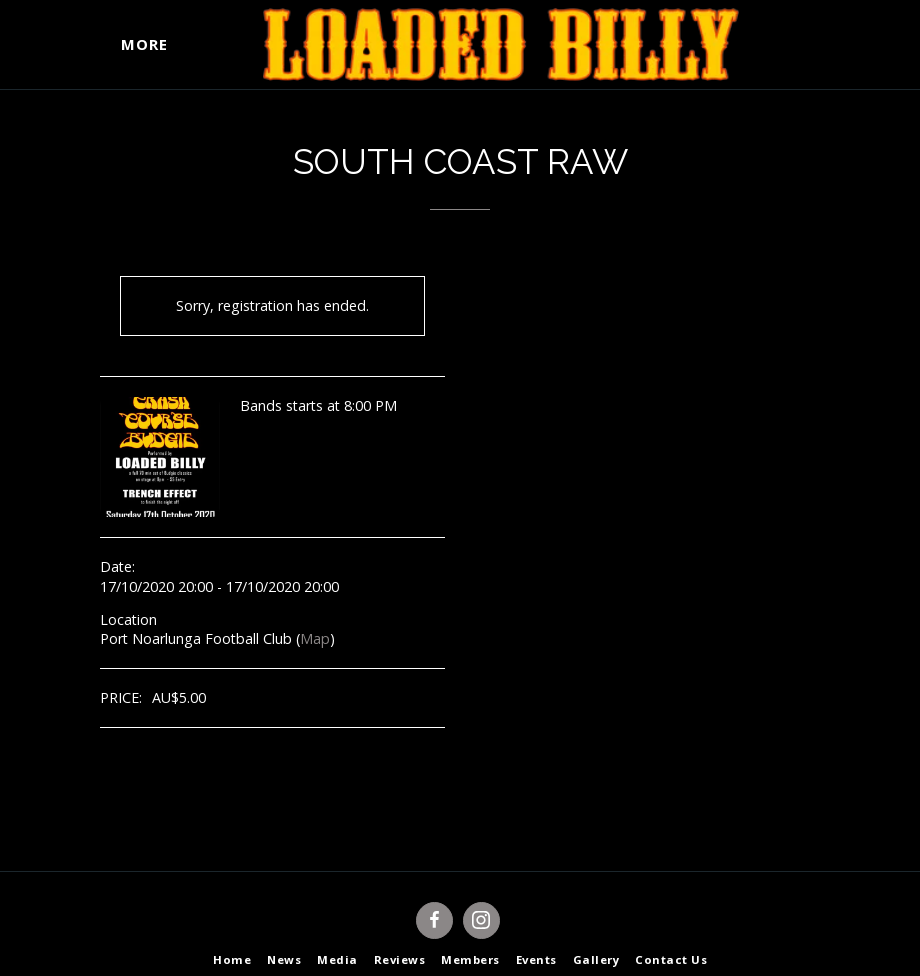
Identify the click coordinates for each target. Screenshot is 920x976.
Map (315, 638)
